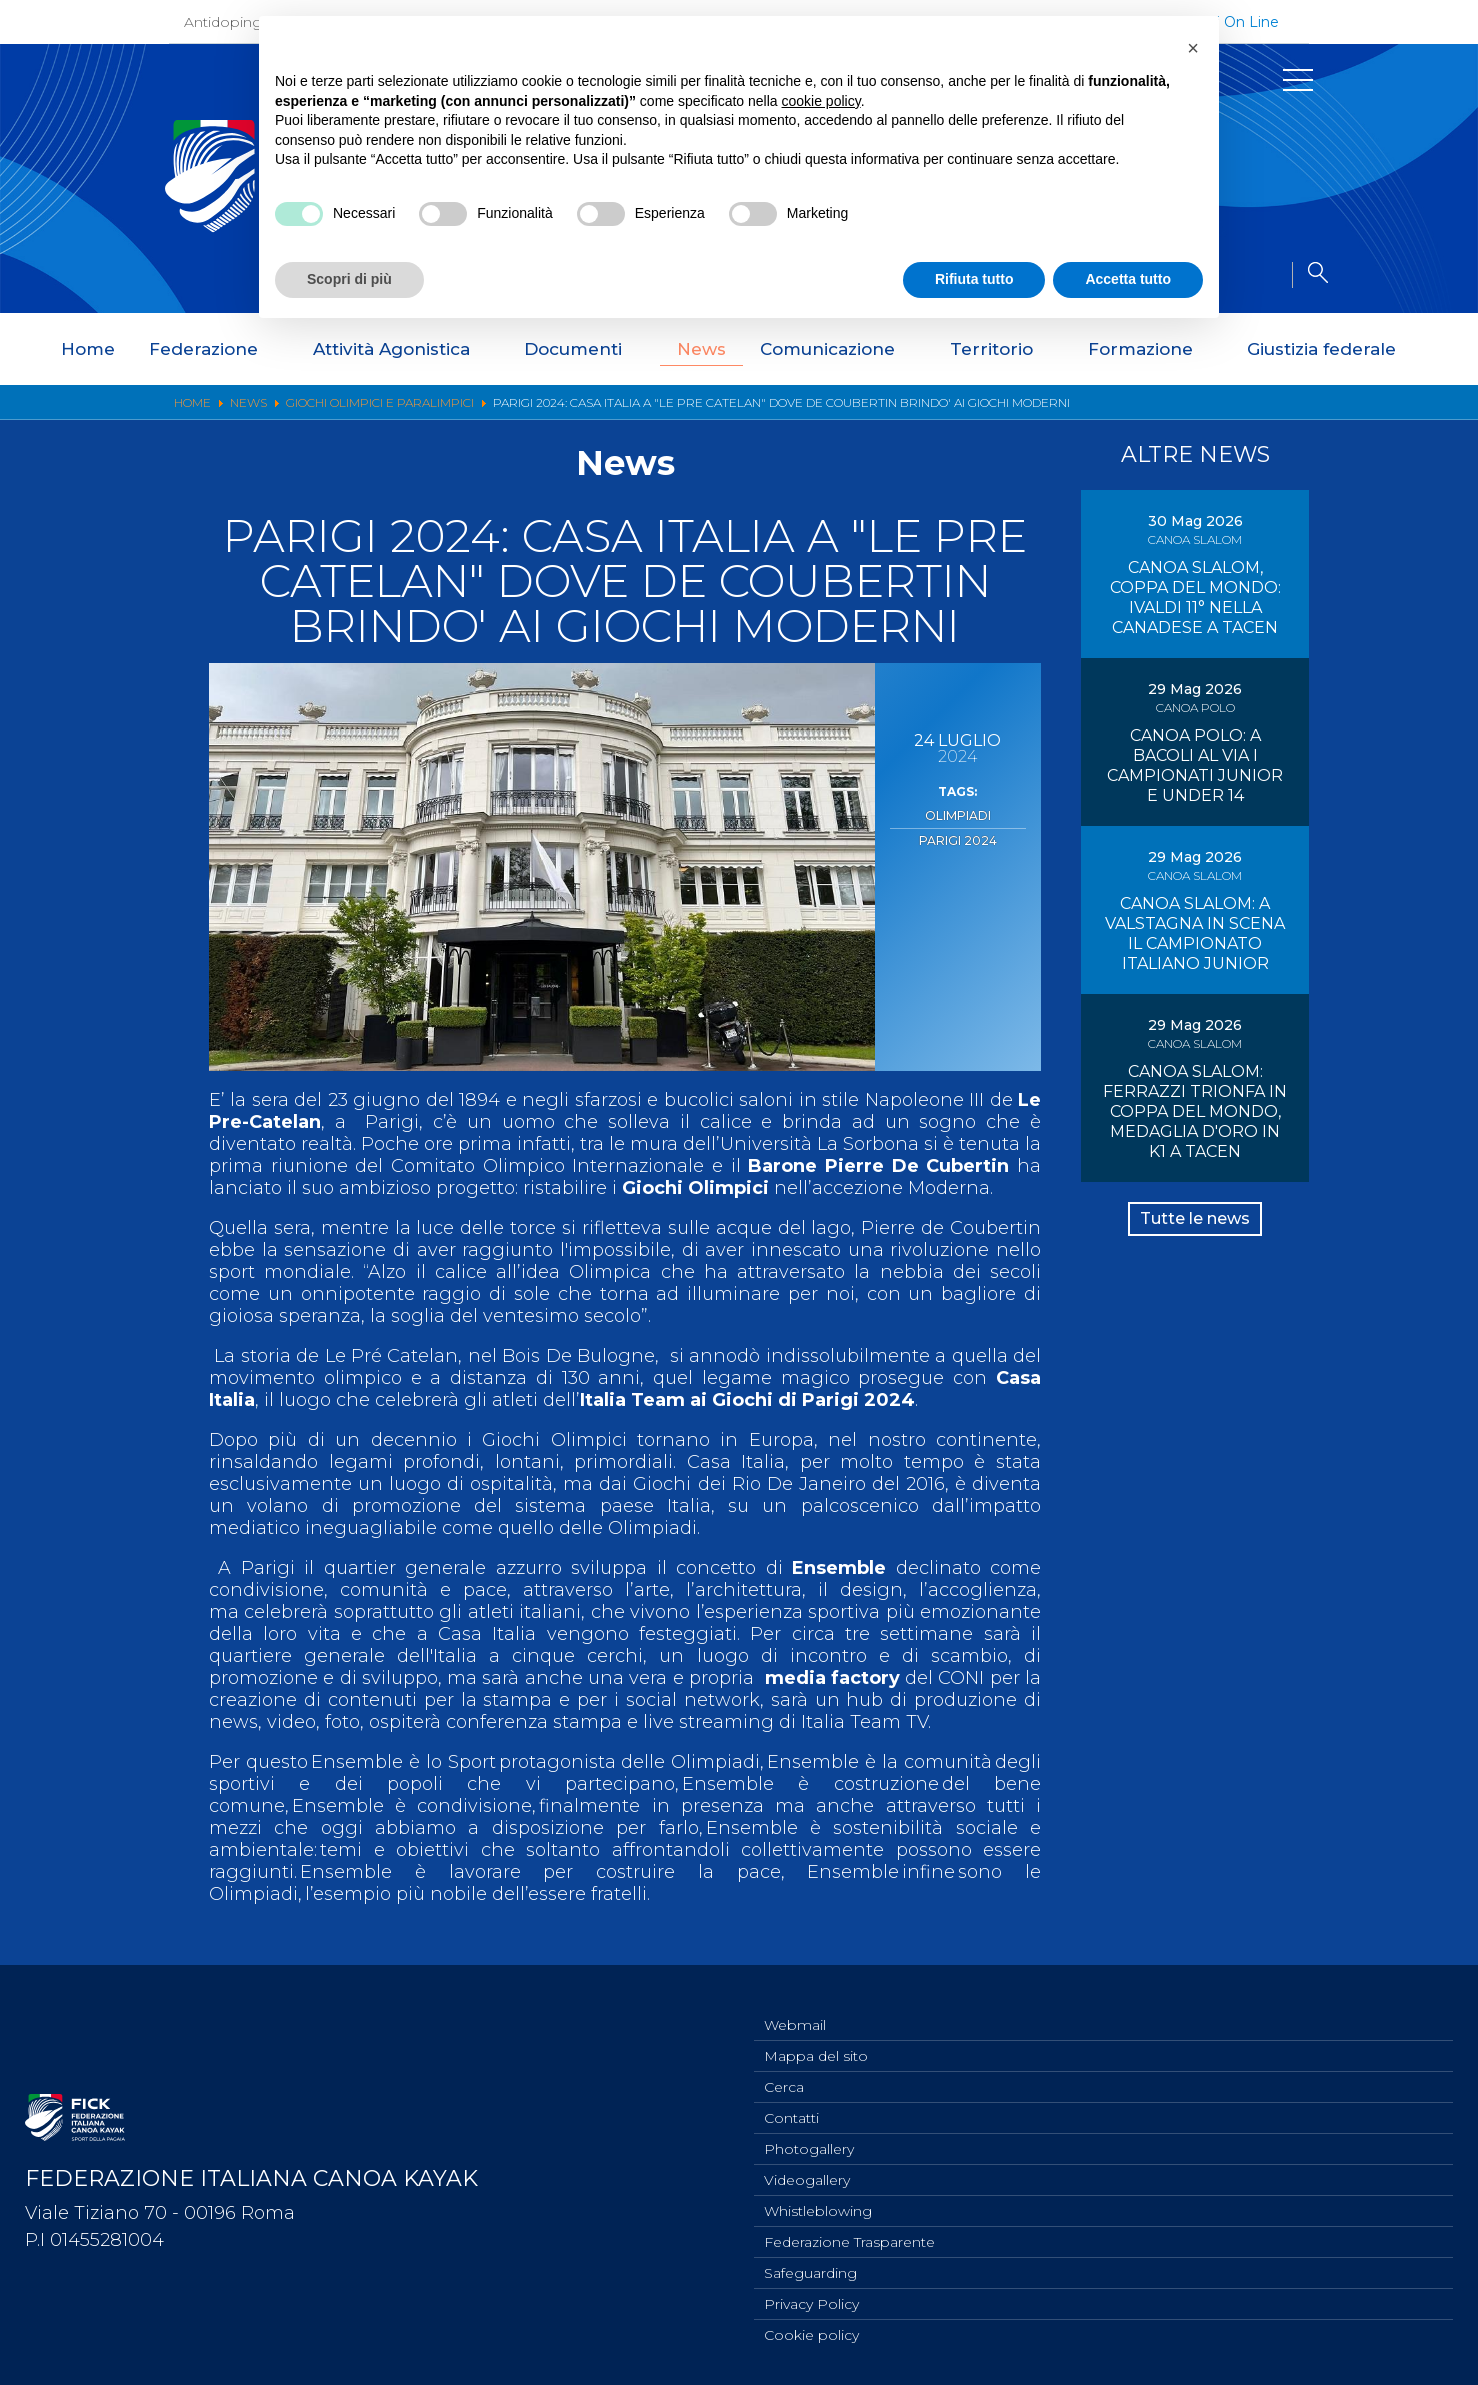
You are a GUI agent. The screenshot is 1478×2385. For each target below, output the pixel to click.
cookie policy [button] (821, 101)
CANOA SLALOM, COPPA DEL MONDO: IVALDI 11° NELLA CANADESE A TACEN (1195, 597)
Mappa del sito (816, 2037)
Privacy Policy (811, 2301)
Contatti (791, 2103)
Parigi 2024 (957, 835)
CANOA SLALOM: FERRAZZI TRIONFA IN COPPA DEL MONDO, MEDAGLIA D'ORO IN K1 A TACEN (1195, 1171)
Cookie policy (811, 2334)
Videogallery (807, 2169)
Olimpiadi (958, 814)
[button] (1193, 48)
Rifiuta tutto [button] (974, 279)
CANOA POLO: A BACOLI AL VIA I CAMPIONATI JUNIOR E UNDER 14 (1195, 785)
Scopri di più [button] (349, 279)
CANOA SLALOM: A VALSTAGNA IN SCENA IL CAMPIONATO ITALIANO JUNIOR (1195, 973)
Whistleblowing (818, 2202)
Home (88, 349)
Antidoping (223, 22)
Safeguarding (810, 2268)
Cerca (784, 2070)
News (701, 349)
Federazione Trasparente (849, 2235)
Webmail (795, 2004)
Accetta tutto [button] (1128, 279)
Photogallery (809, 2136)
